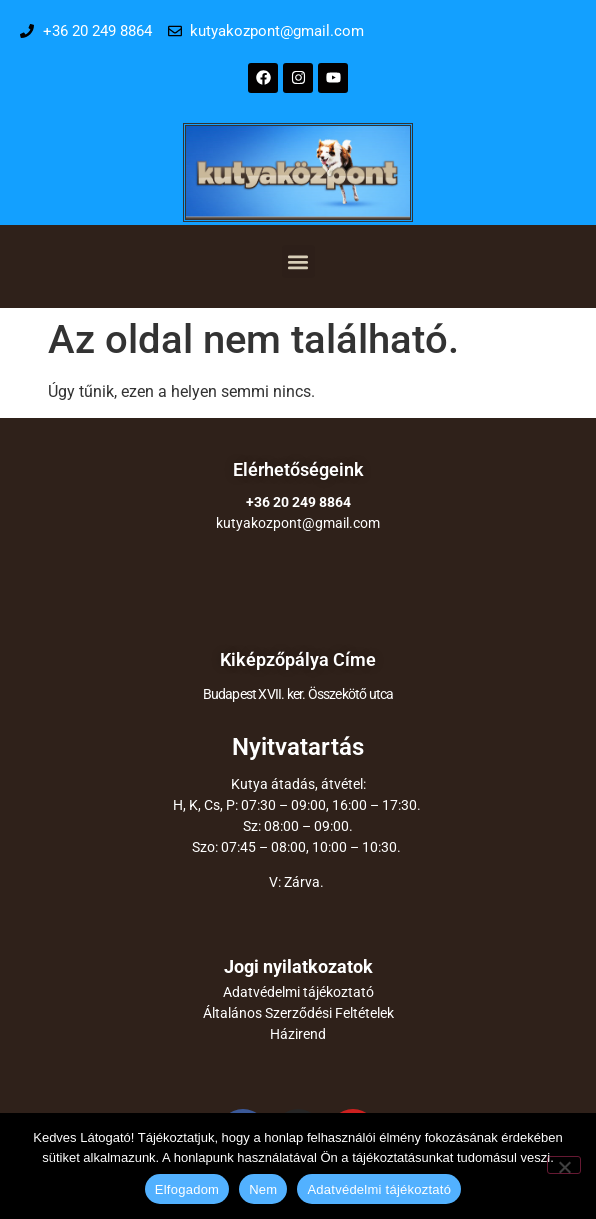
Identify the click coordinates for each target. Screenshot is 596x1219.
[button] (298, 261)
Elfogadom (187, 1189)
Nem (263, 1189)
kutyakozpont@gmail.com (298, 523)
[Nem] (564, 1165)
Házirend (298, 1034)
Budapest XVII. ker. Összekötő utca (298, 694)
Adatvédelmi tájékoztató (298, 992)
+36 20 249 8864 (298, 502)
